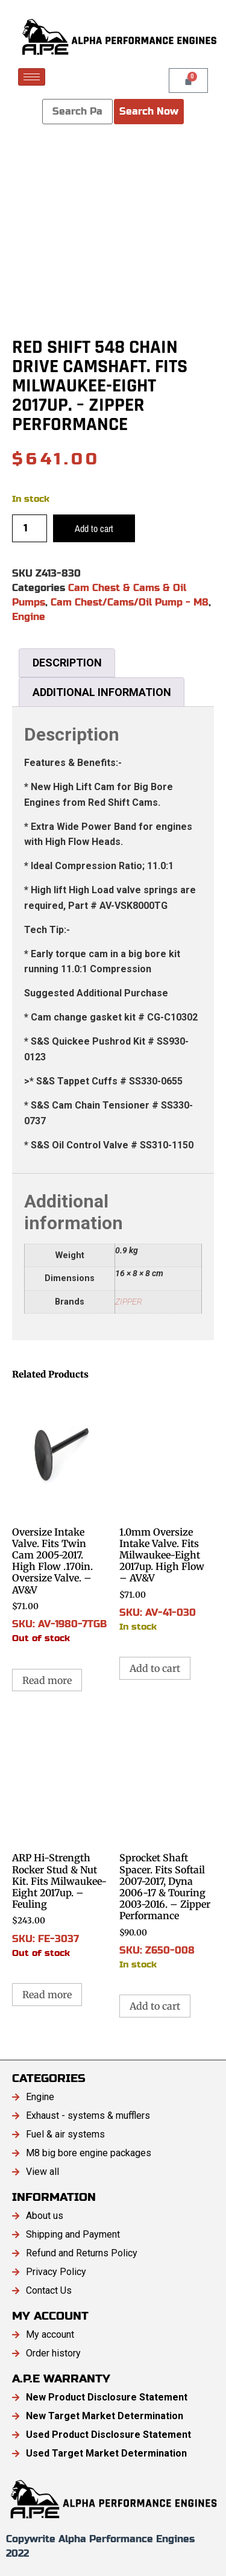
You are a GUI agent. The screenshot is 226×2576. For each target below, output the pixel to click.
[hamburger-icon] (31, 77)
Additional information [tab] (102, 692)
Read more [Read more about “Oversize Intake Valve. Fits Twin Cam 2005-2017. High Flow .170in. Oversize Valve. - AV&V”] (47, 1680)
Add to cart (94, 528)
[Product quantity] (29, 528)
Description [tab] (67, 662)
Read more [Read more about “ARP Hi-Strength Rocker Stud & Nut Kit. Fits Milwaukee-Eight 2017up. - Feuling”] (47, 1995)
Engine (28, 616)
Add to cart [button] (155, 1668)
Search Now (148, 111)
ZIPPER (128, 1302)
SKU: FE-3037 (59, 1837)
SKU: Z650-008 (167, 1843)
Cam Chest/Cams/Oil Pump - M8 (130, 602)
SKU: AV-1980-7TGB (59, 1517)
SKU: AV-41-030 (167, 1511)
